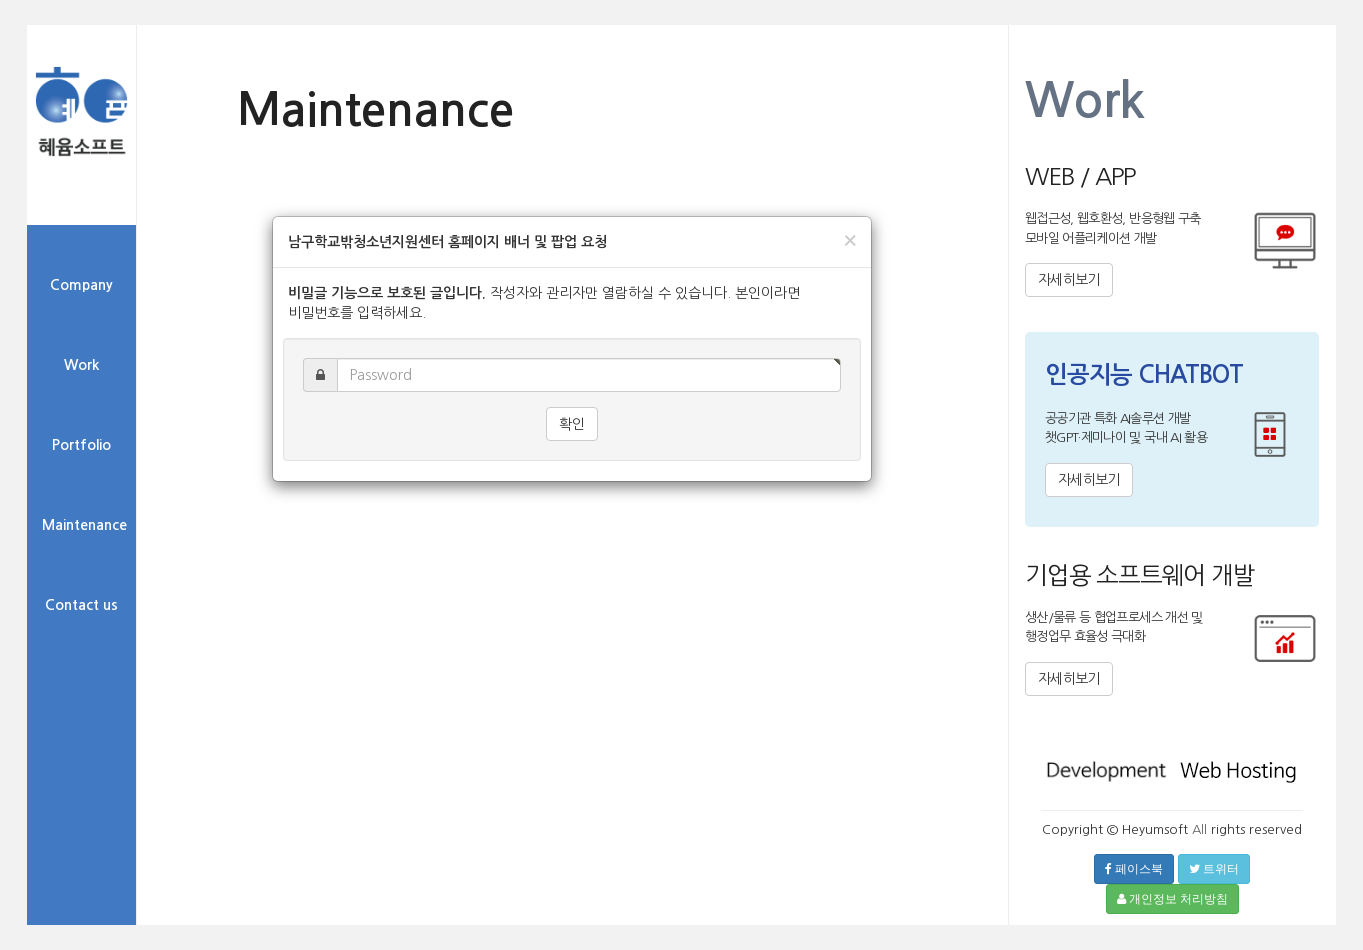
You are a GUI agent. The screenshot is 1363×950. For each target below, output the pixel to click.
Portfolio (81, 445)
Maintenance (84, 525)
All (1199, 829)
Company (81, 285)
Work (81, 365)
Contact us (81, 605)
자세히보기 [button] (1069, 280)
